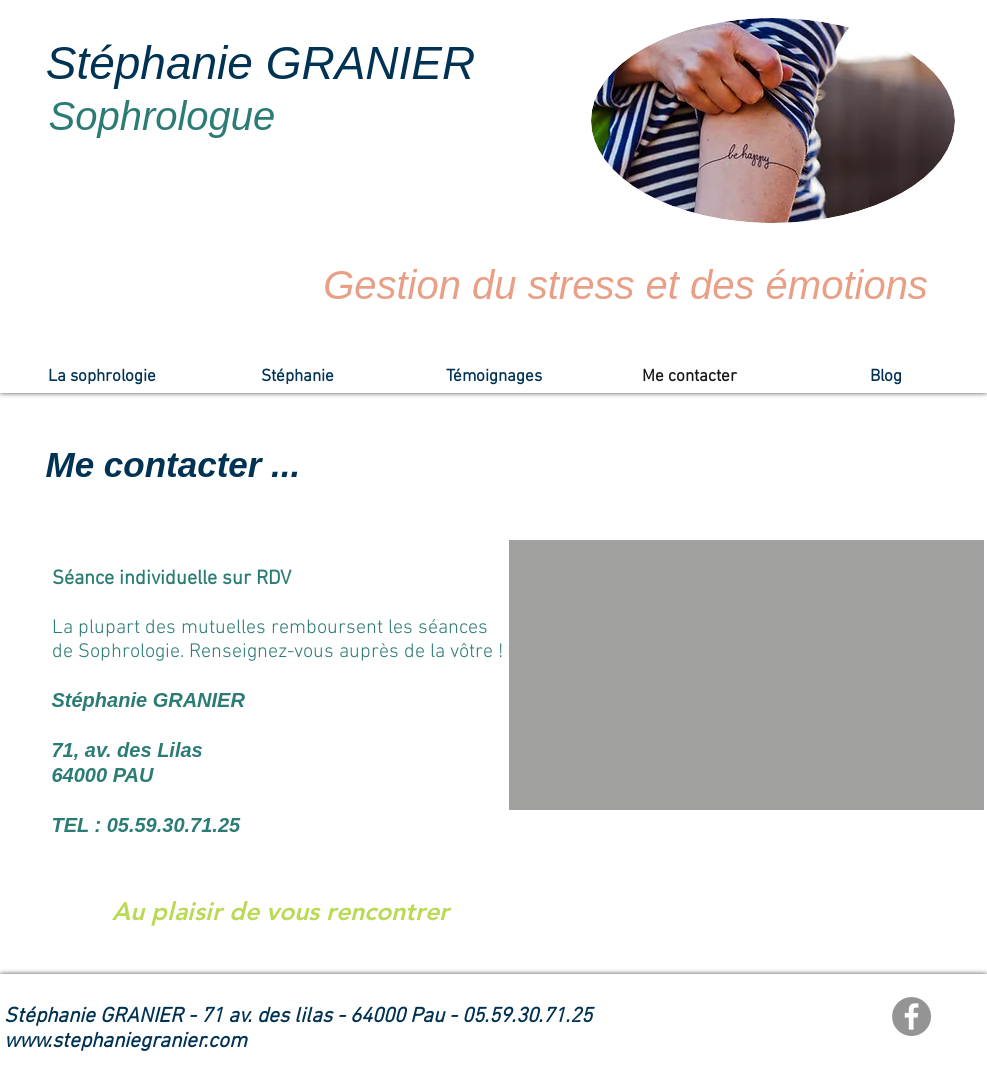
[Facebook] (911, 1016)
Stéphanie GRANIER (261, 63)
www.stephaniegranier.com (125, 1041)
